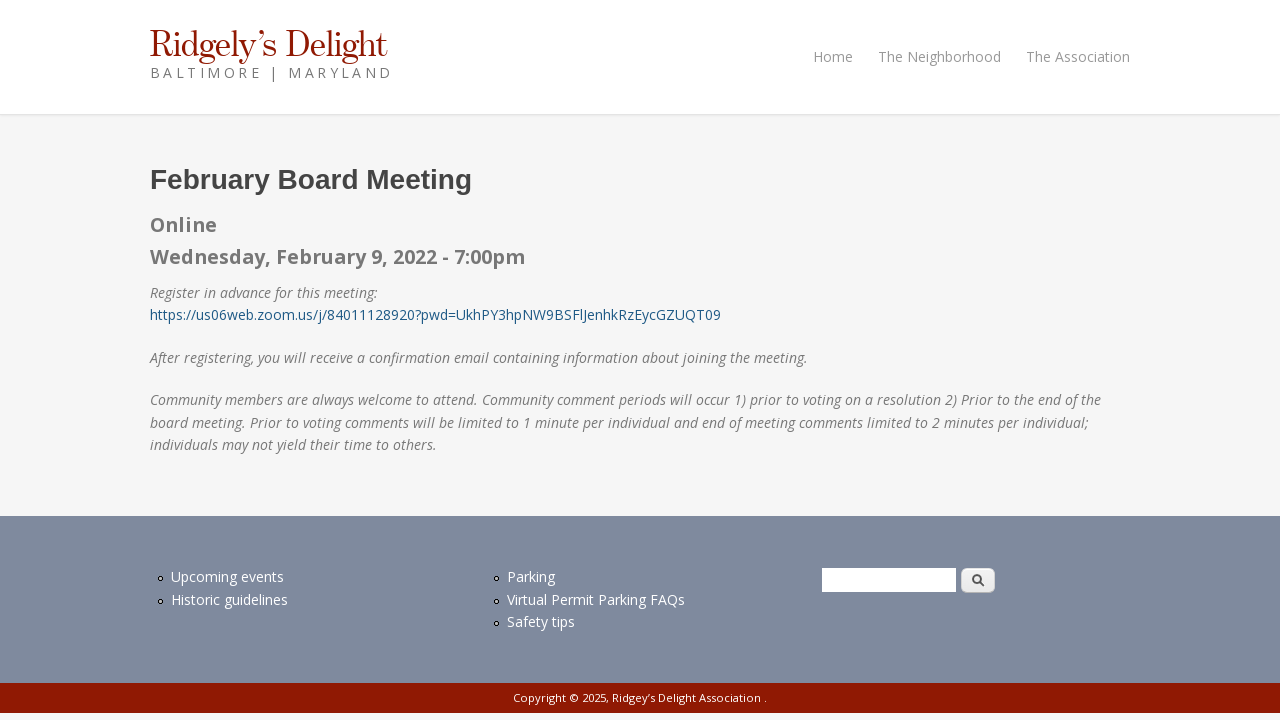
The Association (1078, 56)
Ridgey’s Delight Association (688, 697)
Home (833, 56)
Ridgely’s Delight (269, 43)
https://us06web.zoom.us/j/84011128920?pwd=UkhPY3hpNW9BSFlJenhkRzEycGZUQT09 (435, 314)
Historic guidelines (229, 599)
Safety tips (541, 621)
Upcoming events (227, 576)
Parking (531, 576)
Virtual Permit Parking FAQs (596, 599)
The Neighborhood (939, 56)
